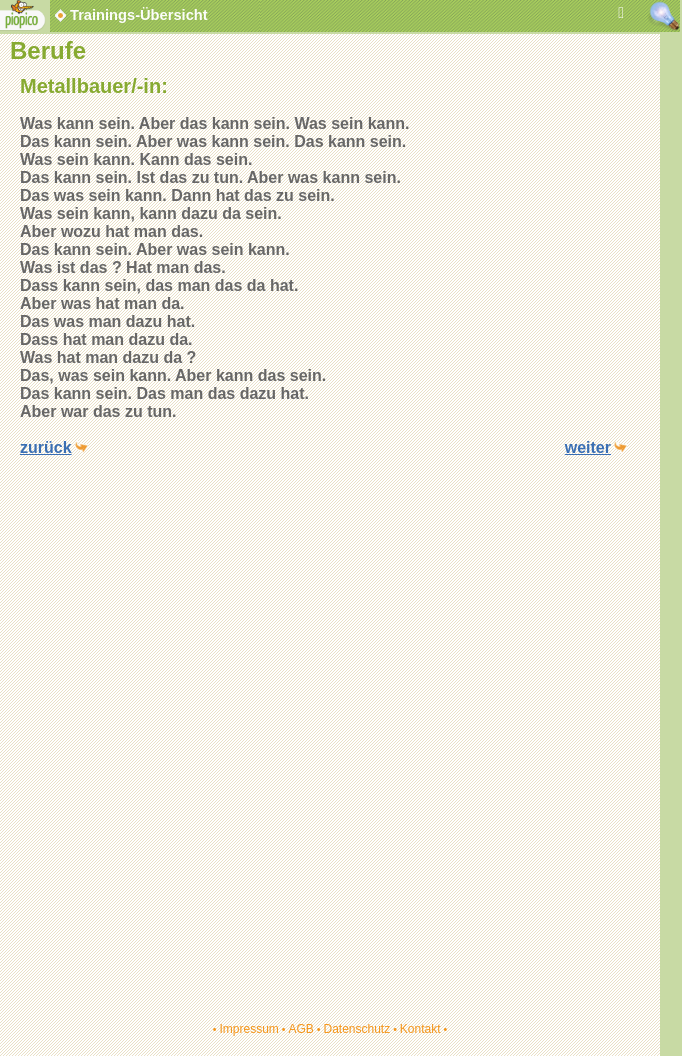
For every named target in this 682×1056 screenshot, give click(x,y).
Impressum (248, 1029)
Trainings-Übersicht (130, 15)
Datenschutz (356, 1029)
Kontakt (420, 1029)
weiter (588, 447)
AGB (300, 1029)
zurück (46, 447)
